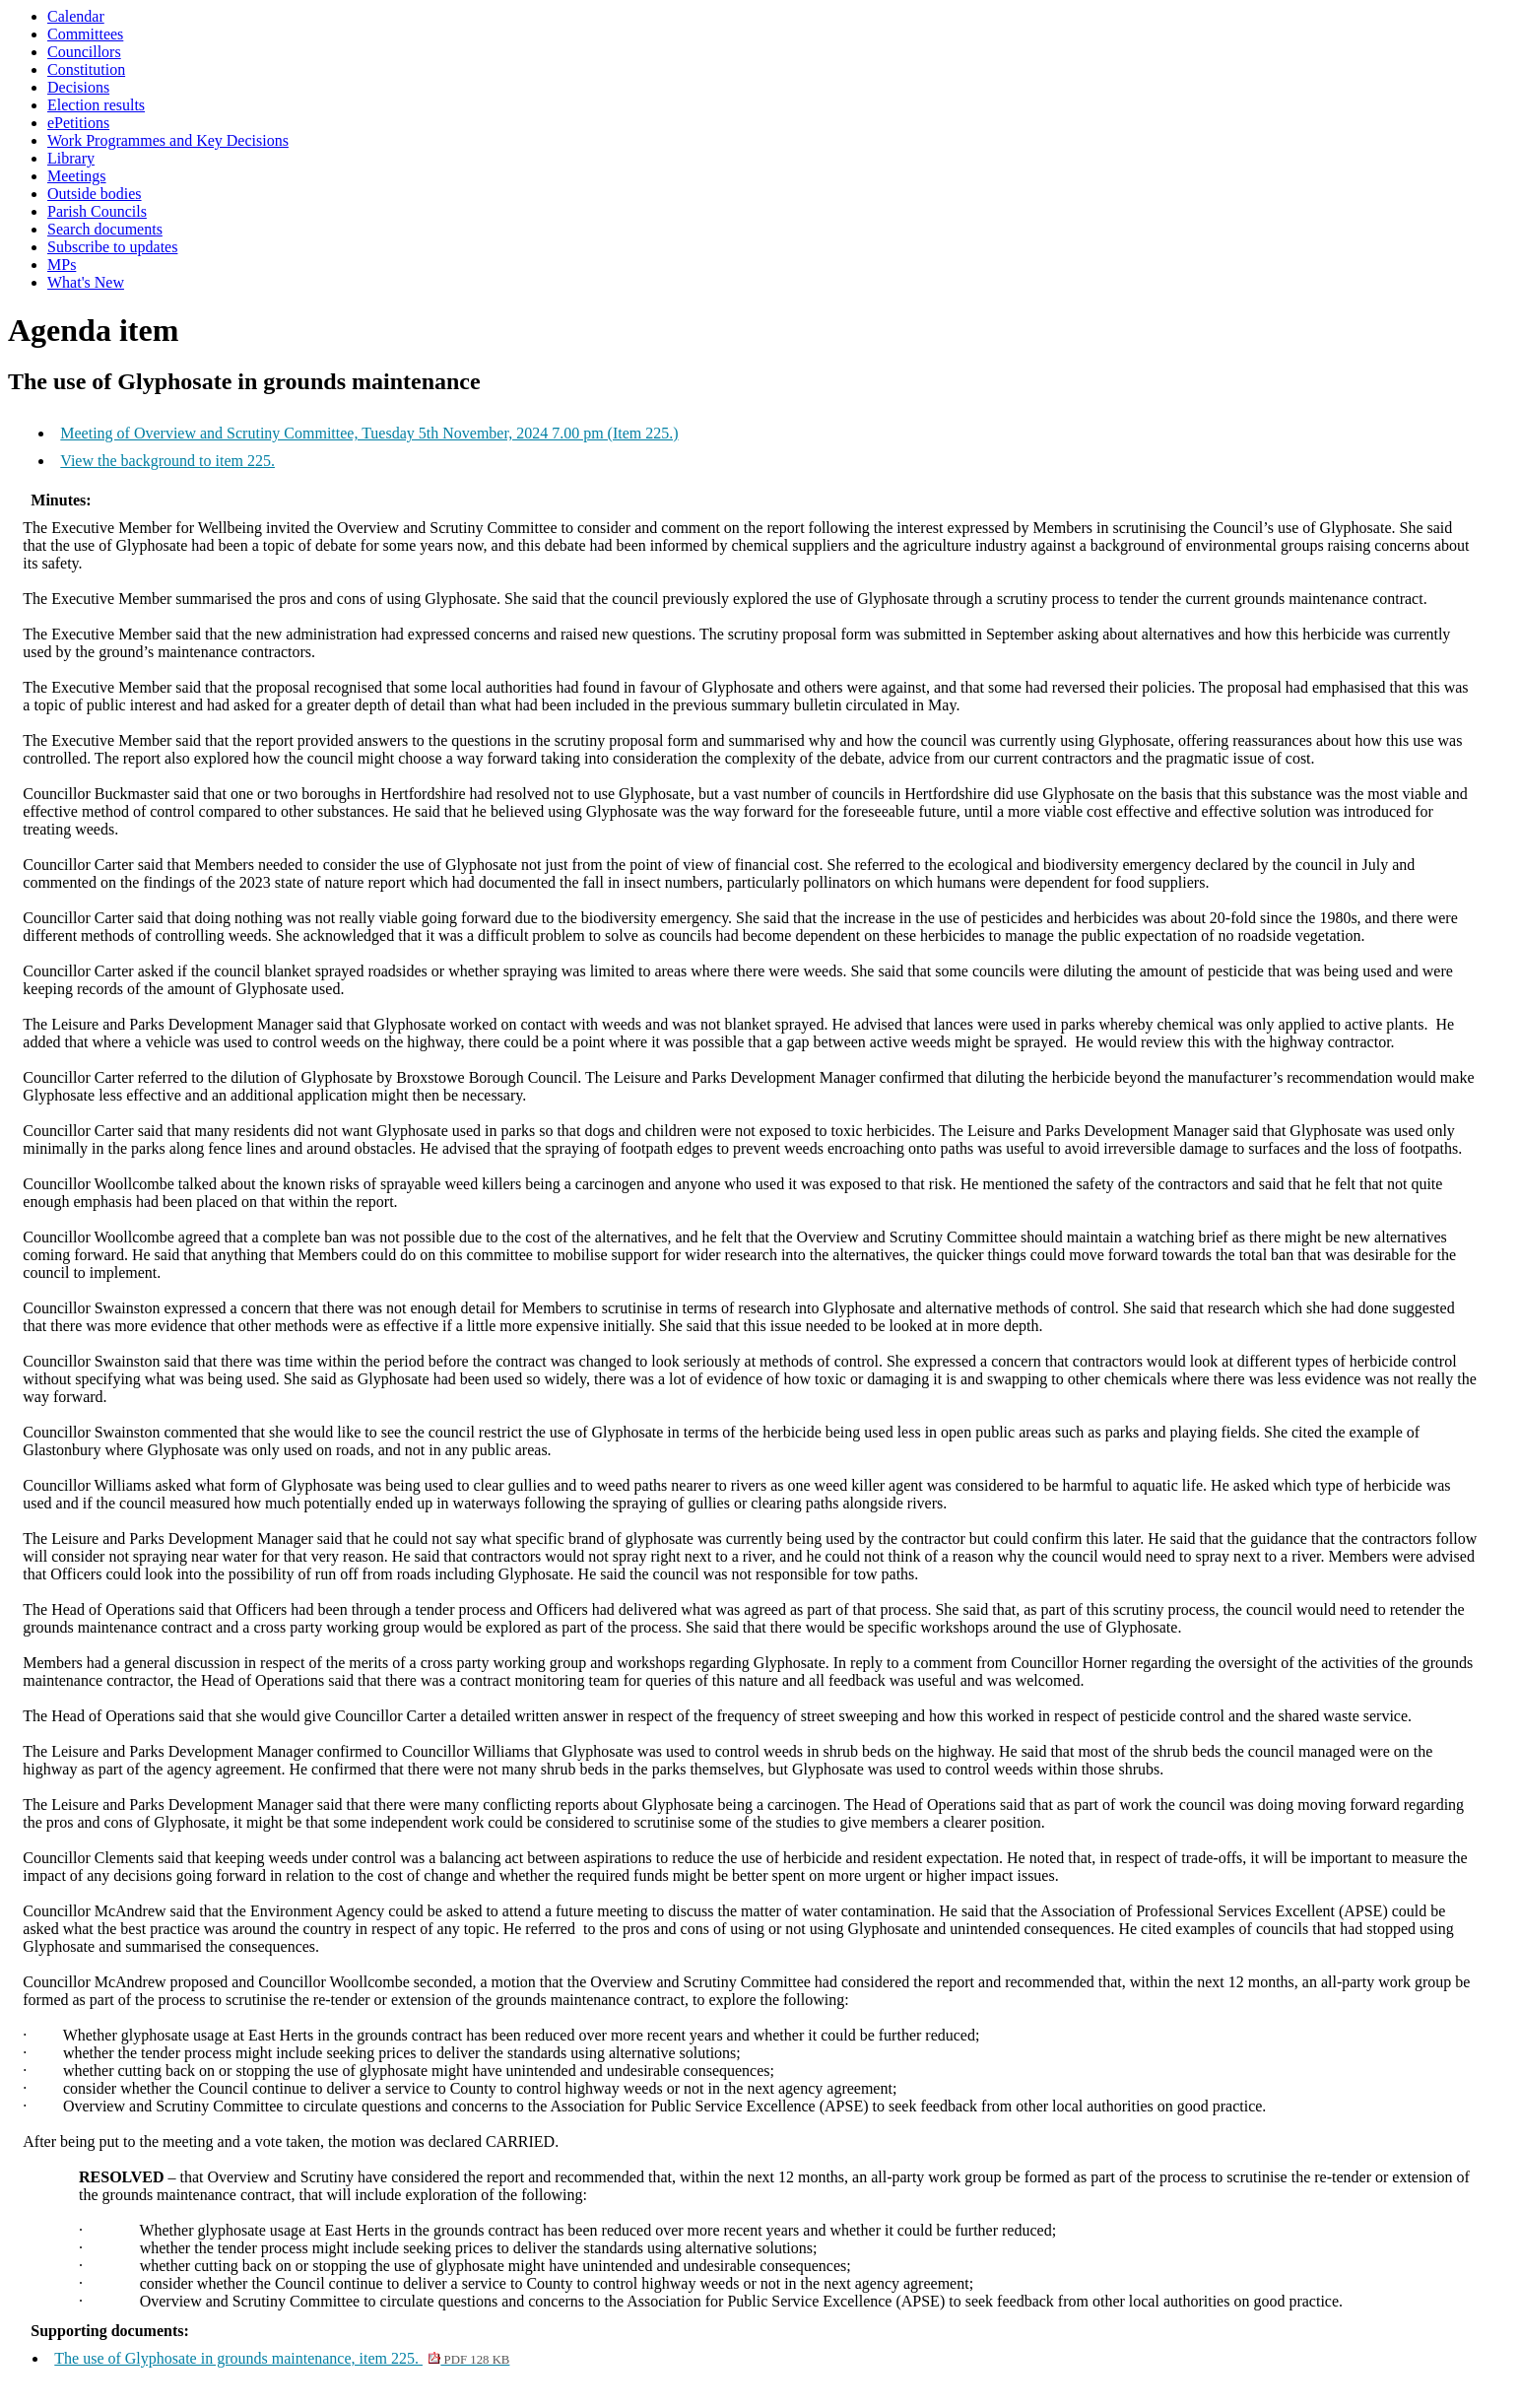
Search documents (105, 229)
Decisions (78, 87)
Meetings (76, 175)
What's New (85, 282)
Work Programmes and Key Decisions (168, 140)
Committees (85, 34)
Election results (96, 105)
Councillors (84, 51)
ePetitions (78, 122)
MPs (61, 264)
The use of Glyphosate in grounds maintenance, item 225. (281, 2358)
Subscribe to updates (112, 246)
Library (71, 158)
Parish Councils (97, 211)
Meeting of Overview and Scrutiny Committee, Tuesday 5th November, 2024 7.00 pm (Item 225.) (369, 433)
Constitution (86, 69)
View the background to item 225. (167, 460)
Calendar (75, 16)
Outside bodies (94, 193)
